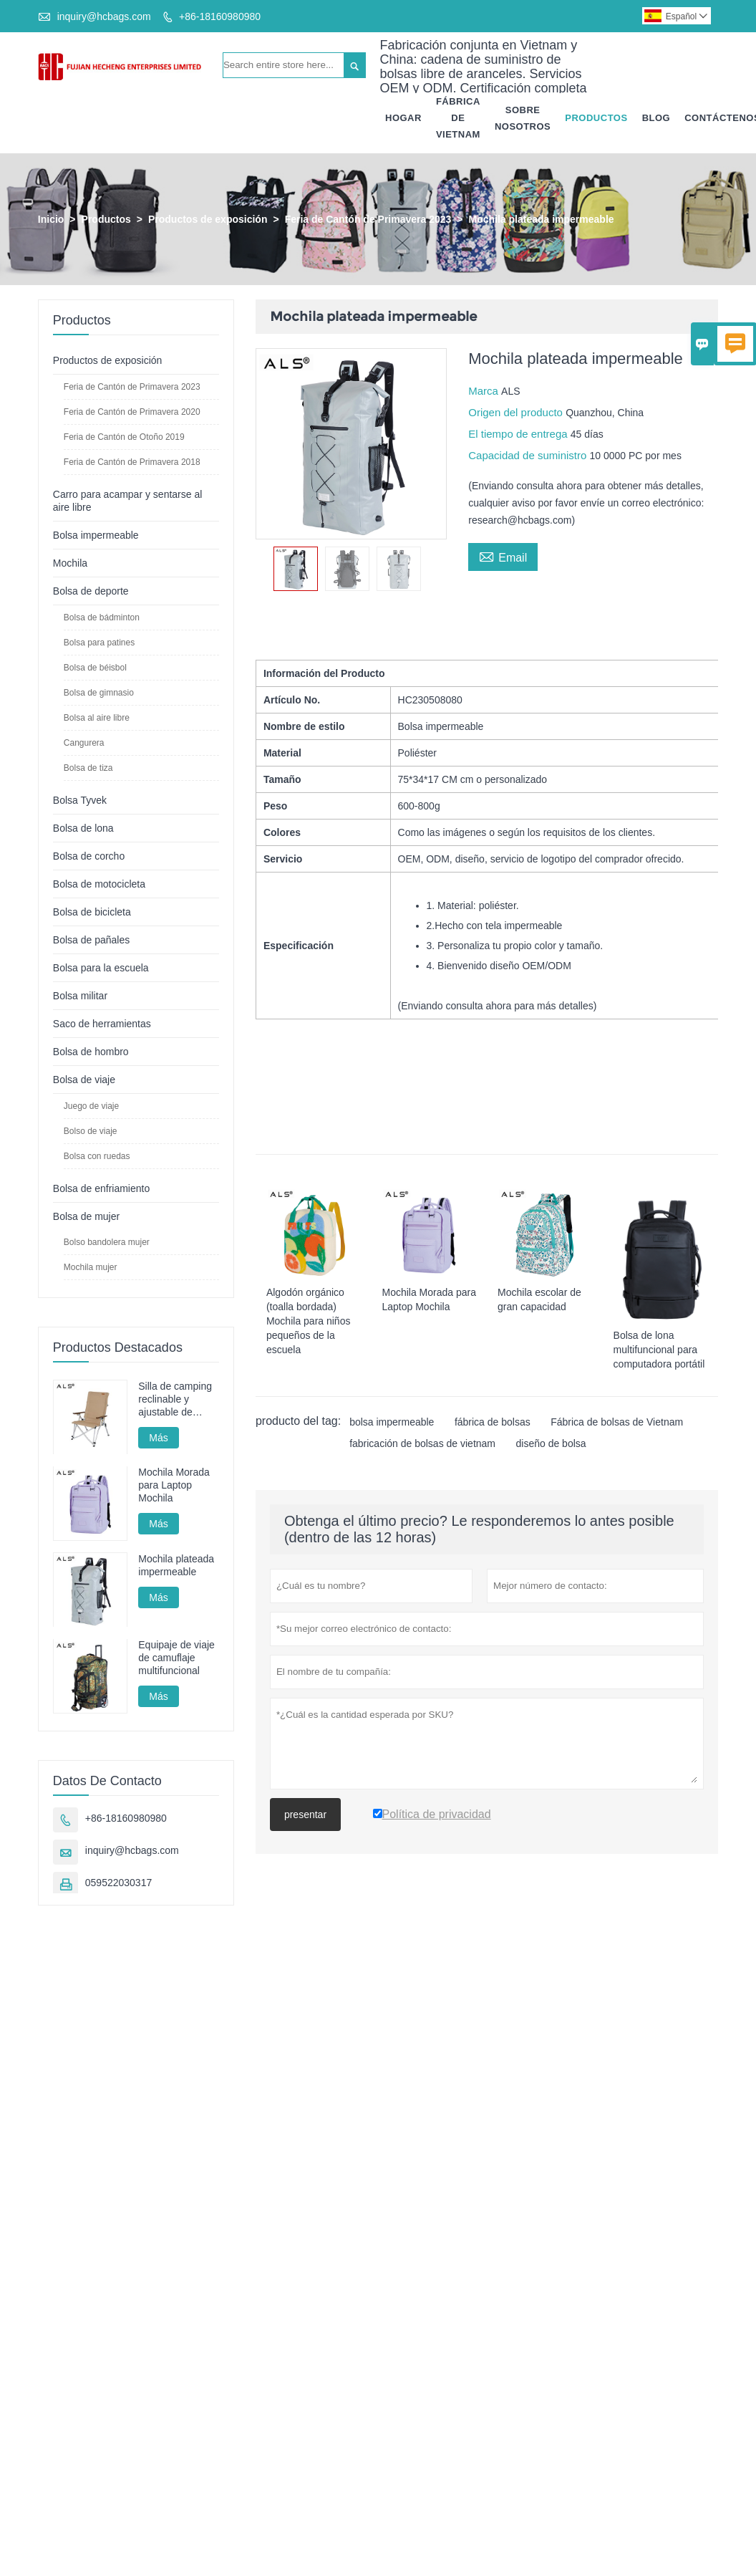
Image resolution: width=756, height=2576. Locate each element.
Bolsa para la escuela (101, 968)
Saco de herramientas (102, 1023)
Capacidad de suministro (528, 455)
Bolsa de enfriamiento (101, 1188)
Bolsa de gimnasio (99, 693)
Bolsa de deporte (91, 591)
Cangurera (84, 743)
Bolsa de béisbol (95, 668)
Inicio (51, 219)
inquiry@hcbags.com (104, 16)
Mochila (70, 563)
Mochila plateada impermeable (176, 1565)
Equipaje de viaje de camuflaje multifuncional (176, 1658)
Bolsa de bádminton (102, 617)
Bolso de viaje (90, 1131)
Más (158, 1437)
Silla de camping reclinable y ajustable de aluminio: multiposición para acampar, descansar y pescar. (175, 1399)
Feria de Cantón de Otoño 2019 (124, 437)
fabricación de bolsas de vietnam (422, 1443)
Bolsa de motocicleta (99, 884)
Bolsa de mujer (86, 1216)
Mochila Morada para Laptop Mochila (174, 1485)
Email (503, 556)
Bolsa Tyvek (80, 800)
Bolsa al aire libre (97, 718)
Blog (656, 117)
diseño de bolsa (550, 1443)
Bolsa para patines (99, 643)
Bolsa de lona (83, 828)
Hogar (403, 117)
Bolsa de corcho (89, 856)
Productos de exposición (207, 219)
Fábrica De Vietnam (458, 118)
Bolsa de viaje (84, 1079)
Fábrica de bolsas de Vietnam (617, 1422)
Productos (596, 117)
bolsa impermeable (391, 1422)
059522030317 (118, 1882)
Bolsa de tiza (88, 768)
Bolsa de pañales (91, 940)
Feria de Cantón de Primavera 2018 (132, 462)
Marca (484, 391)
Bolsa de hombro (91, 1051)
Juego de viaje (91, 1106)
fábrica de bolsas (492, 1422)
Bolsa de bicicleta (92, 912)
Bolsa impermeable (96, 535)
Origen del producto (517, 412)
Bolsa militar (80, 995)
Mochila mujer (90, 1267)
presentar (305, 1814)
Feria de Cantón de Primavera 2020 (132, 412)
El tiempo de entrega (519, 434)
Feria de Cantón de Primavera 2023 (368, 219)
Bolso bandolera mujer (107, 1242)
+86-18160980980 (220, 16)
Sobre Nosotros (523, 118)
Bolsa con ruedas (97, 1156)
